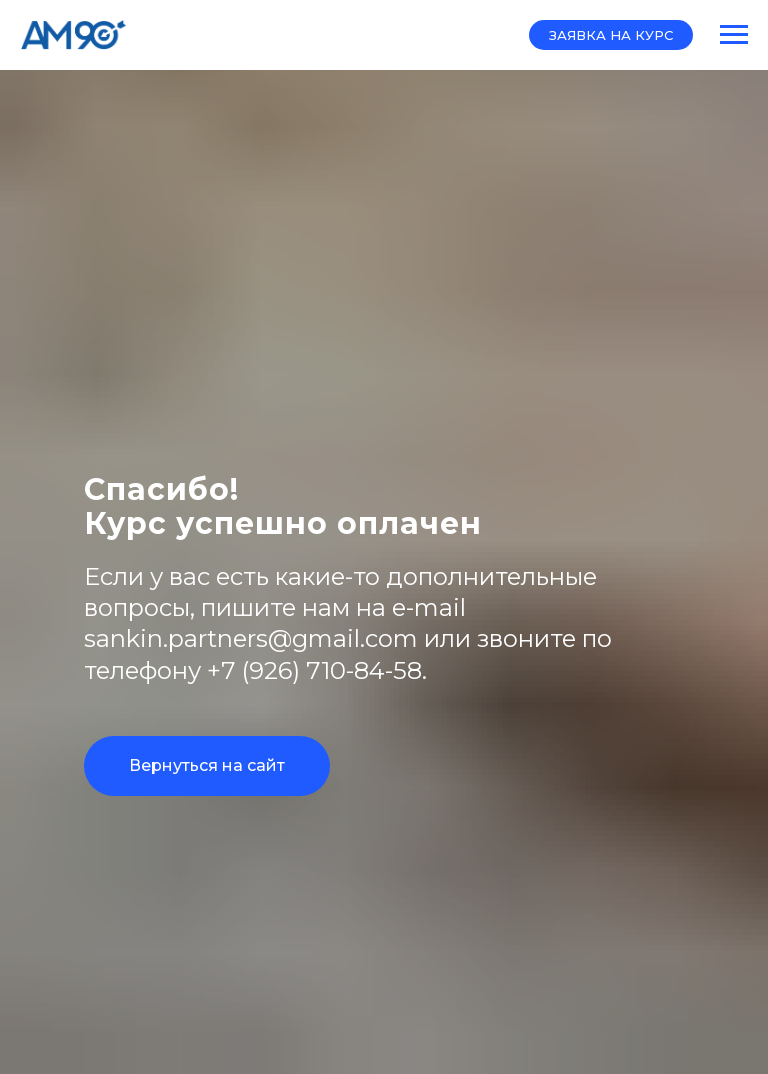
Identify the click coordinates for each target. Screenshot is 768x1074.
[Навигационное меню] (734, 35)
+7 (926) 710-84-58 (314, 670)
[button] (611, 35)
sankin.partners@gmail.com (251, 638)
